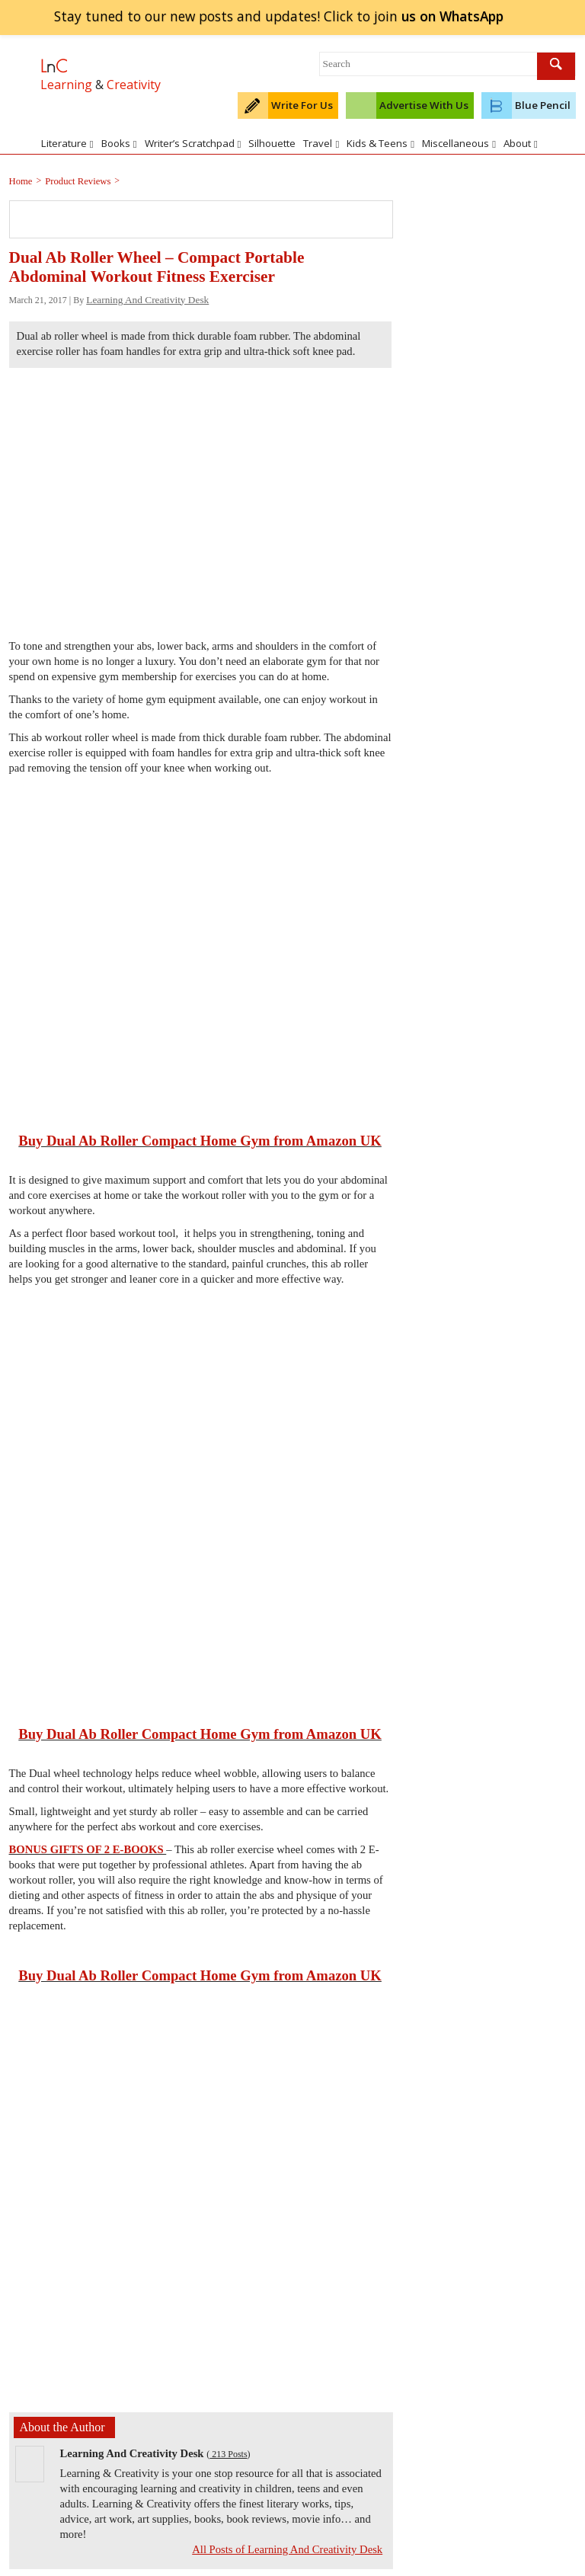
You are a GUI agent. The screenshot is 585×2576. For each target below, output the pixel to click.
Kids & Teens (380, 143)
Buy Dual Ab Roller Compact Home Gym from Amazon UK (200, 1141)
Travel (321, 143)
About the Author (62, 2427)
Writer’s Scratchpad (193, 143)
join (452, 16)
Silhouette (272, 143)
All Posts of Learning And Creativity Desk (287, 2549)
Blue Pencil (543, 105)
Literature (67, 143)
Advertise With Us (423, 105)
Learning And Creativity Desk (147, 299)
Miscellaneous (459, 143)
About (520, 143)
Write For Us (302, 105)
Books (119, 143)
